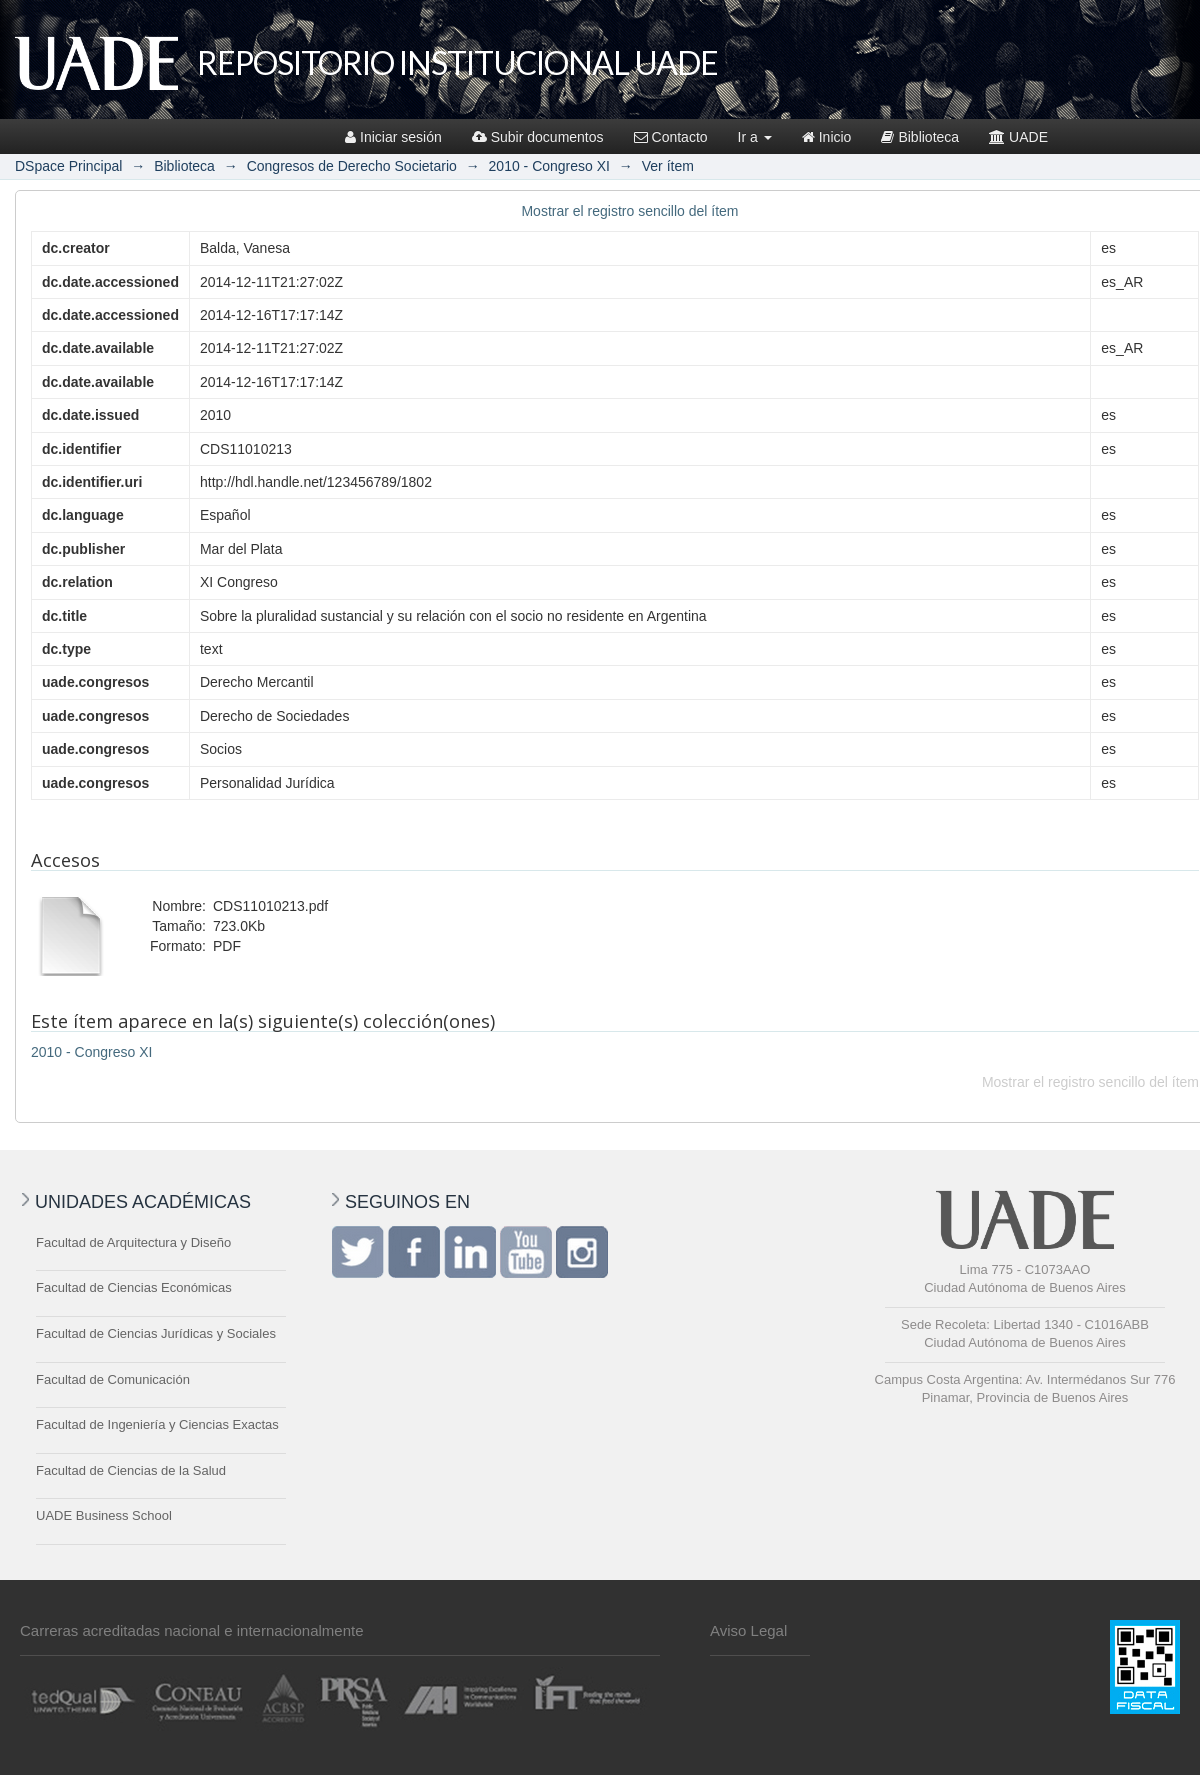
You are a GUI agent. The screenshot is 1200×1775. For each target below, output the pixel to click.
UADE (1018, 137)
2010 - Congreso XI (549, 166)
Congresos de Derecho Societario (352, 166)
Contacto (671, 137)
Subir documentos (538, 137)
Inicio (827, 137)
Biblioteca (920, 137)
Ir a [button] (755, 137)
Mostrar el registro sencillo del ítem (629, 211)
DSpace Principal (68, 166)
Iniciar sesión (393, 137)
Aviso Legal (748, 1630)
